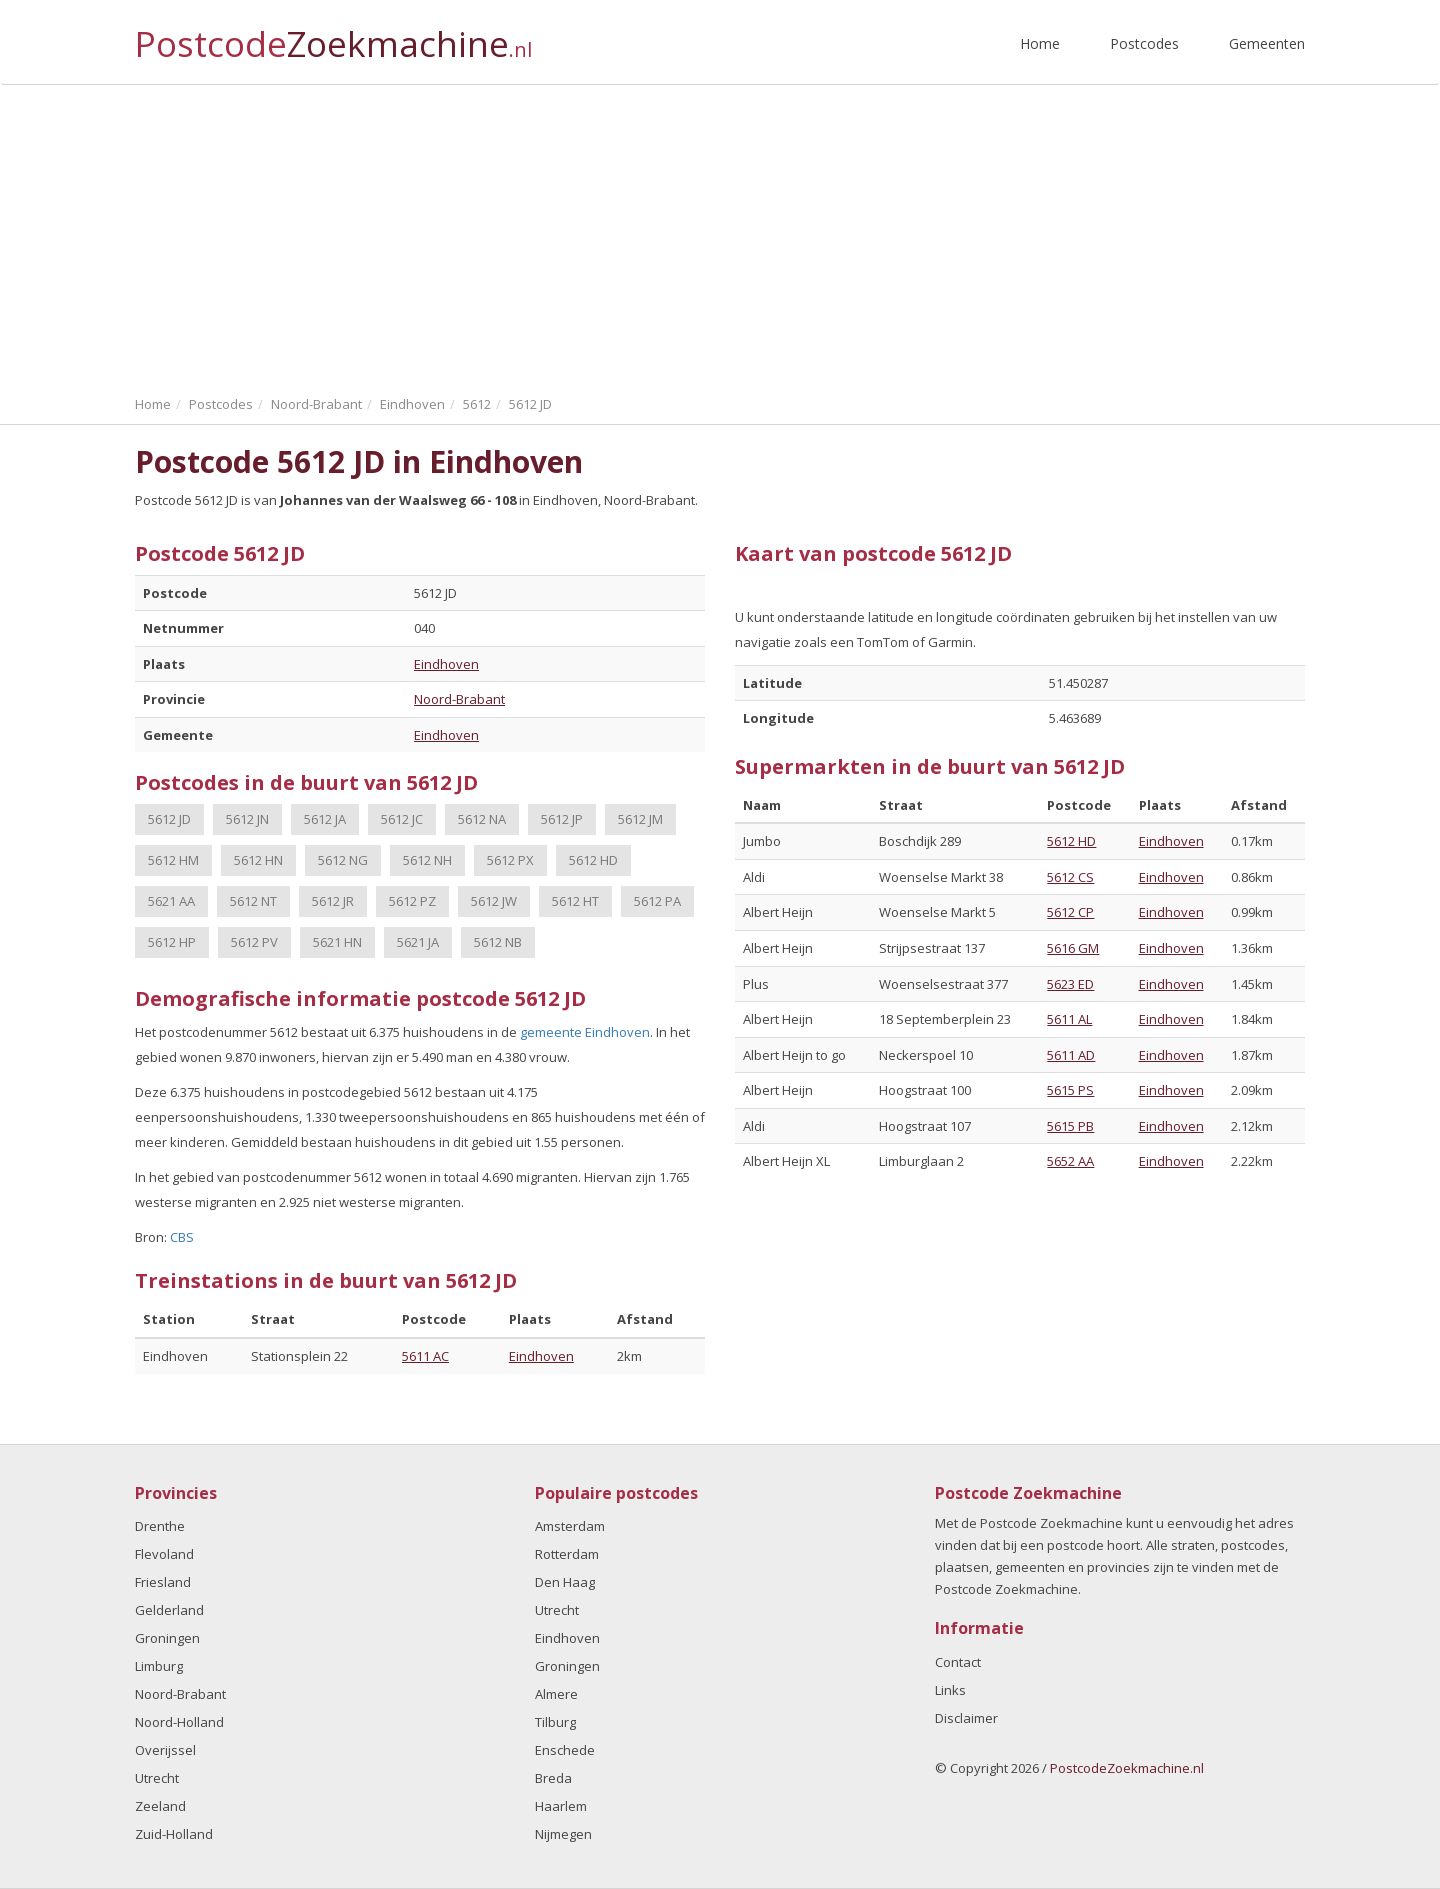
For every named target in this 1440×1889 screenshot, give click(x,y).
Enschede (565, 1750)
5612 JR (333, 901)
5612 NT (253, 901)
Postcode (333, 35)
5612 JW (494, 901)
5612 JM (640, 819)
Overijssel (165, 1750)
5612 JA (325, 819)
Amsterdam (570, 1526)
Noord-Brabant (459, 699)
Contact (958, 1662)
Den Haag (565, 1582)
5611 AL (1069, 1019)
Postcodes (1144, 43)
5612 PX (510, 860)
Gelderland (169, 1610)
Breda (553, 1778)
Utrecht (157, 1778)
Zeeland (160, 1806)
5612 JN (247, 819)
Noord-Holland (179, 1722)
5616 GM (1073, 948)
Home (1040, 43)
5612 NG (343, 860)
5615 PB (1070, 1126)
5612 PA (657, 901)
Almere (556, 1694)
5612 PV (254, 942)
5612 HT (575, 901)
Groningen (167, 1638)
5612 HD (593, 860)
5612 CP (1070, 912)
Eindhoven (446, 664)
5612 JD (169, 819)
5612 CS (1070, 877)
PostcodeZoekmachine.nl (1127, 1768)
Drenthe (160, 1526)
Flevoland (164, 1554)
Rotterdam (567, 1554)
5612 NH (427, 860)
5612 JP (562, 819)
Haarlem (561, 1806)
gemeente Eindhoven (585, 1032)
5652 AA (1070, 1161)
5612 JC (402, 819)
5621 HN (337, 942)
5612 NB (498, 942)
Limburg (159, 1666)
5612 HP (172, 942)
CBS (182, 1237)
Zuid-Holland (174, 1834)
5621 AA (171, 901)
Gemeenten (1267, 43)
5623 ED (1070, 984)
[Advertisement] (720, 235)
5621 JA (418, 942)
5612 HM (173, 860)
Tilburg (555, 1722)
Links (950, 1690)
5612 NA (482, 819)
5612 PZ (412, 901)
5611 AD (1071, 1055)
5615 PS (1070, 1090)
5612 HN (258, 860)
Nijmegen (563, 1834)
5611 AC (425, 1356)
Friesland (163, 1582)
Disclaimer (966, 1718)
